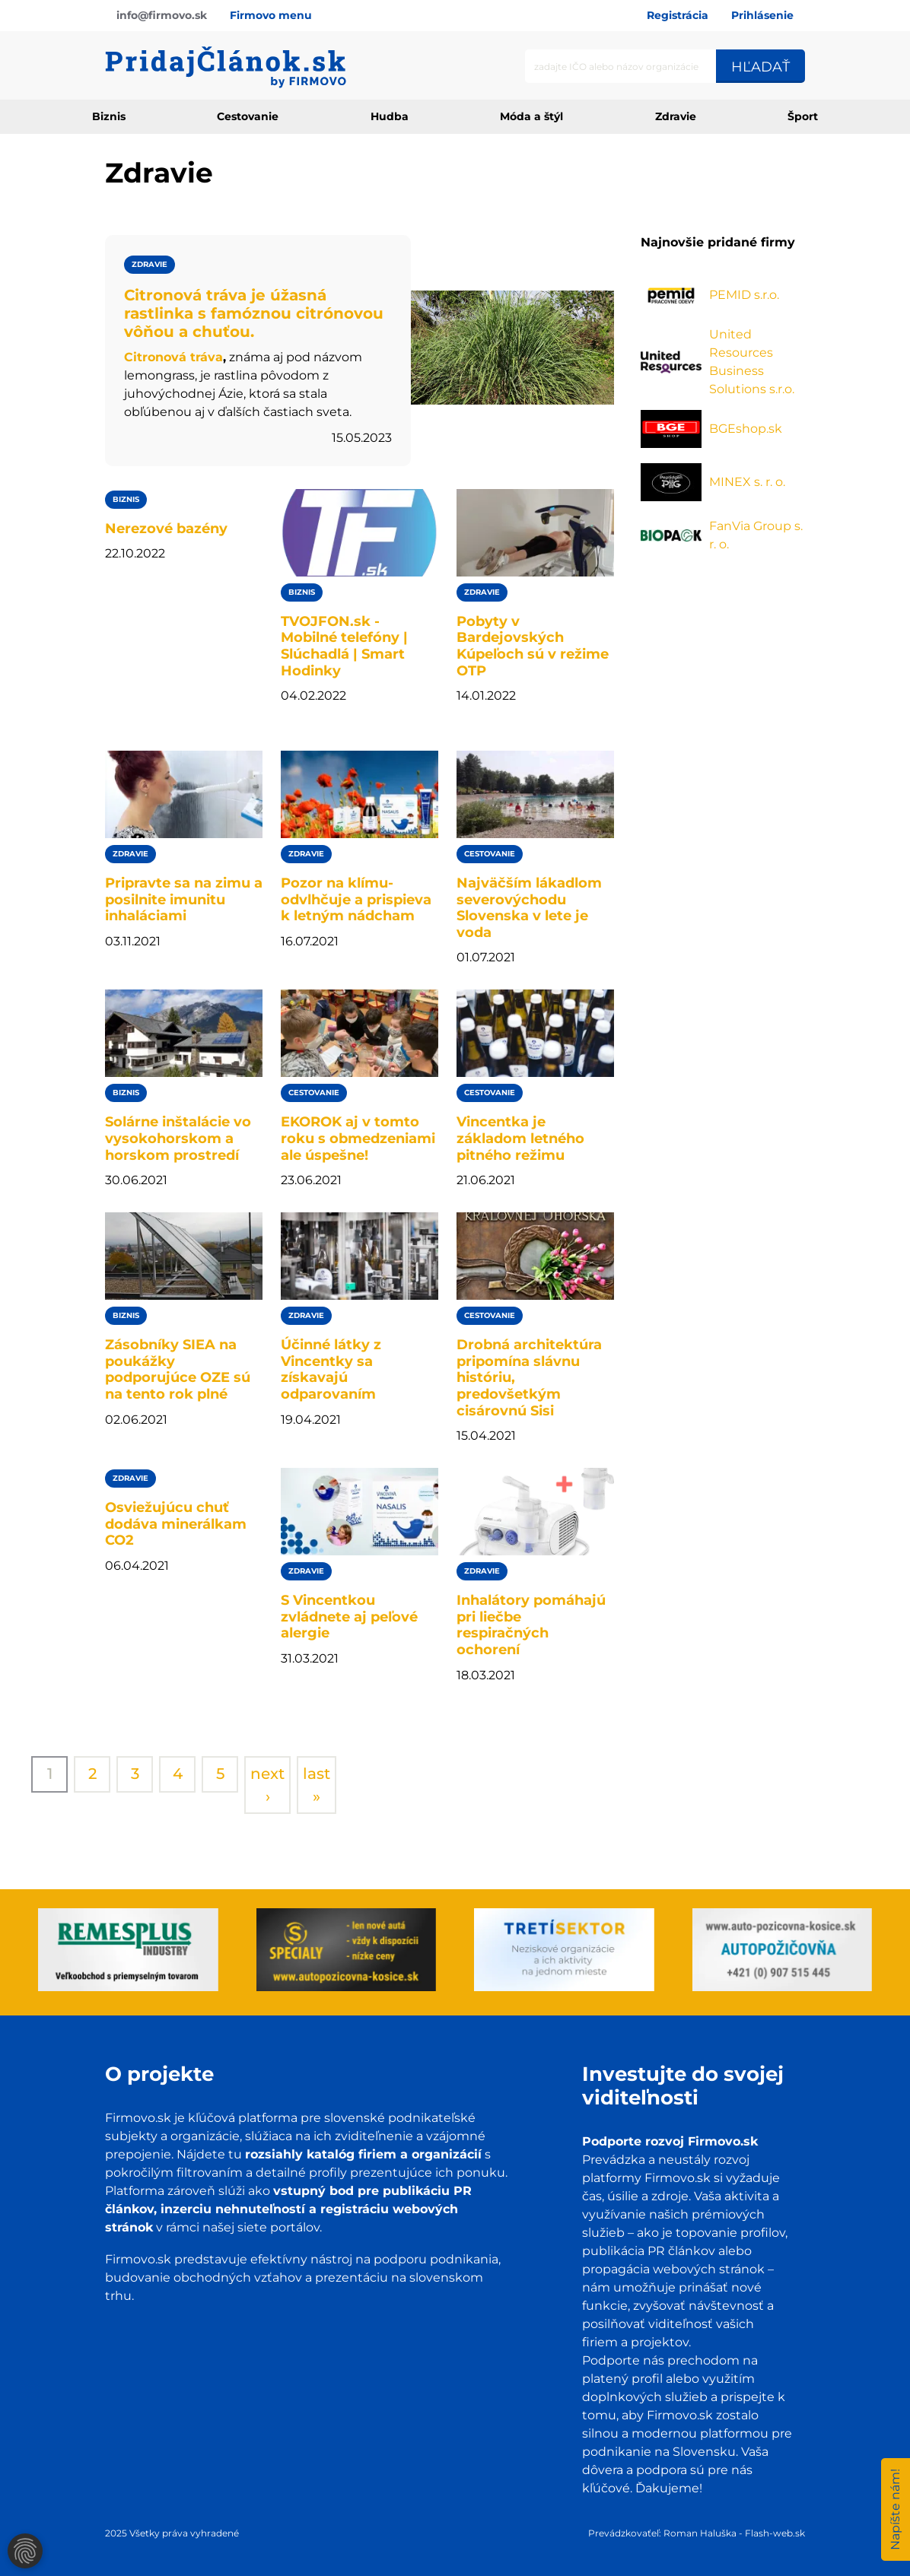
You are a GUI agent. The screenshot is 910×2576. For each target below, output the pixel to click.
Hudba (390, 116)
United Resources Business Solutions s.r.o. (751, 361)
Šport (803, 116)
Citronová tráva (173, 357)
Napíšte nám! (895, 2509)
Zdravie (675, 116)
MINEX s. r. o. (747, 482)
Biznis (109, 116)
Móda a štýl (531, 116)
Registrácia (677, 15)
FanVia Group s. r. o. (756, 535)
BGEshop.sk (745, 428)
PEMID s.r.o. (744, 294)
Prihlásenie (762, 15)
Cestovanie (247, 116)
